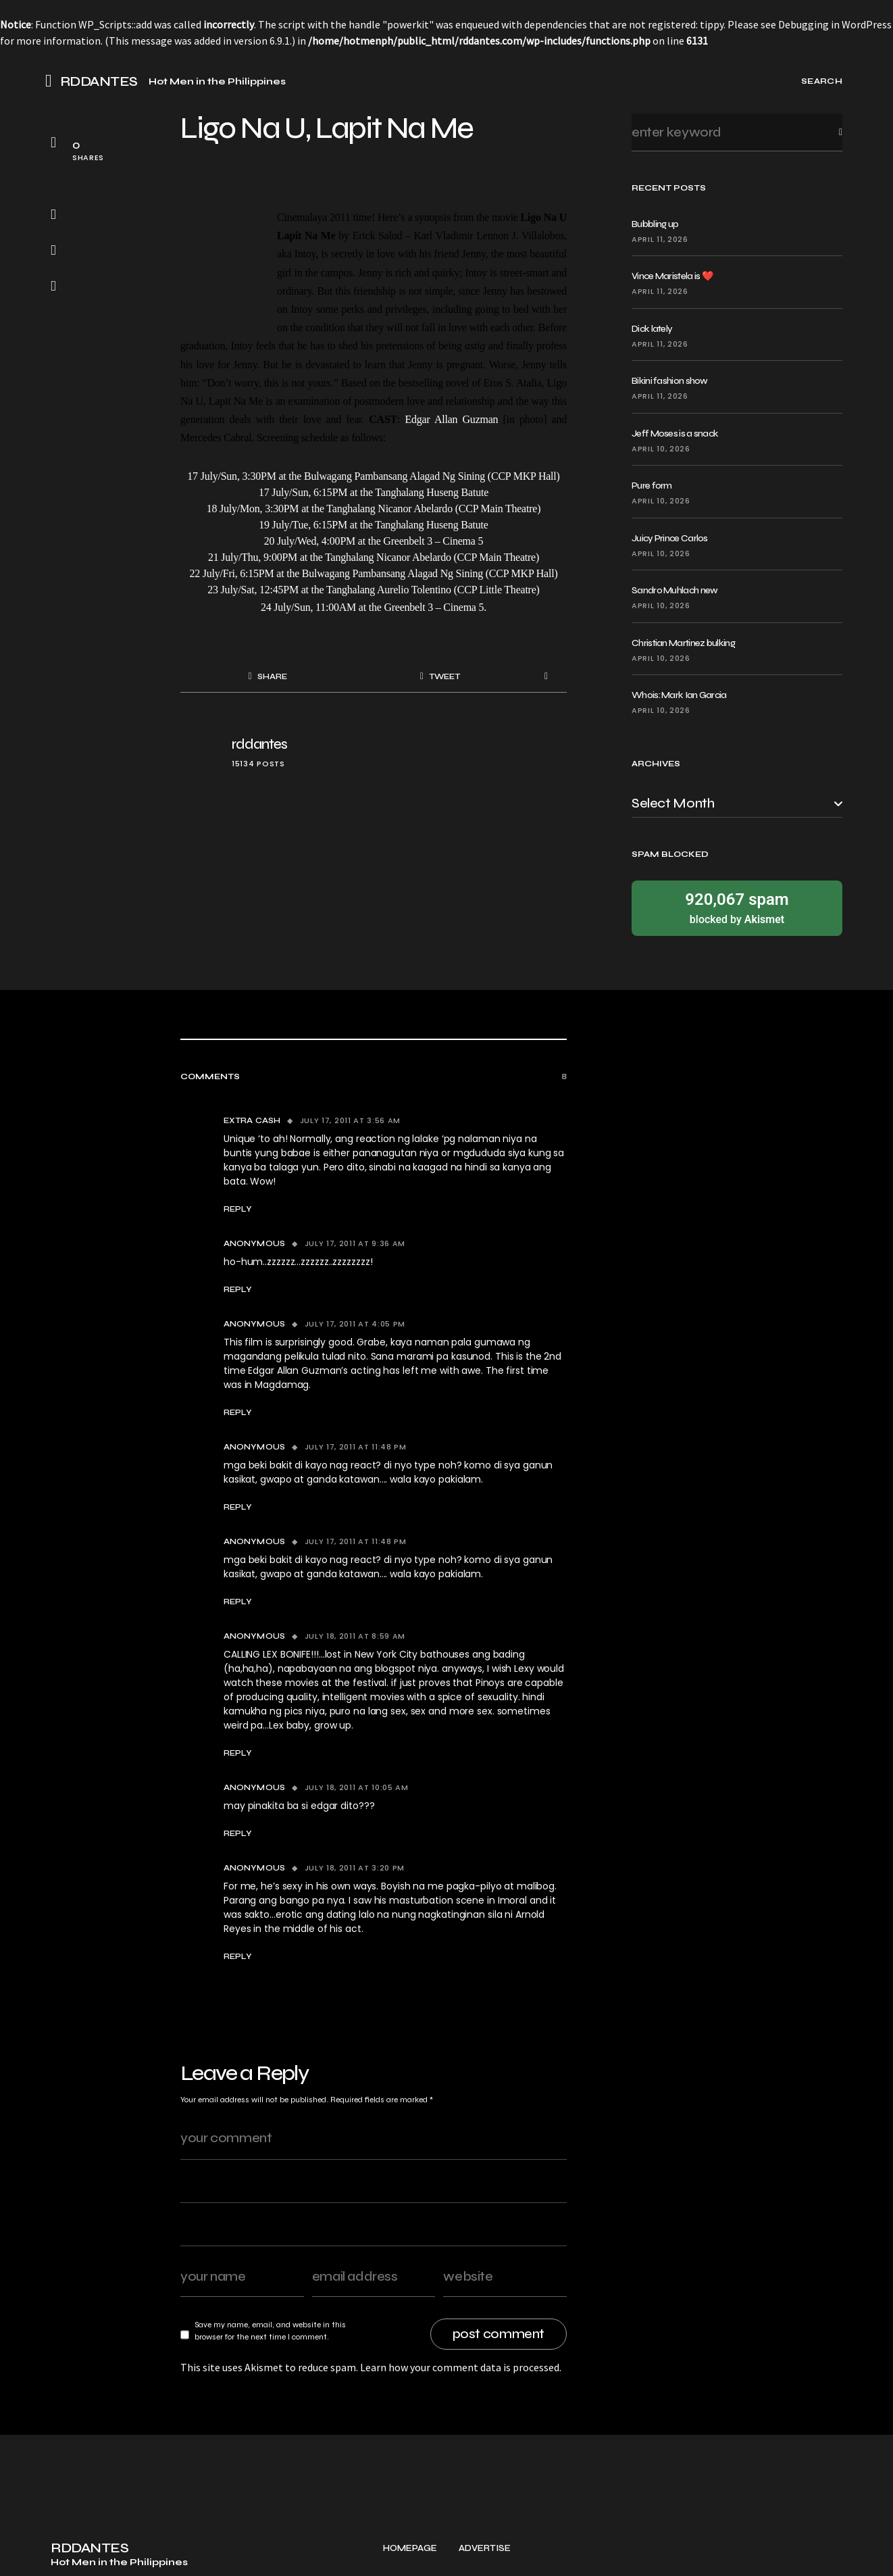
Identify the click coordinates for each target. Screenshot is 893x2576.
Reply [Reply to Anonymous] (238, 1289)
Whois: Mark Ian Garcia (679, 695)
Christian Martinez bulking (683, 643)
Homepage (410, 2555)
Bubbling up (655, 224)
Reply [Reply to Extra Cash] (238, 1209)
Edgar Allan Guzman (451, 419)
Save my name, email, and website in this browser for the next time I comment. (270, 2331)
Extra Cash (252, 1120)
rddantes (259, 744)
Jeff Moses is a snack (675, 433)
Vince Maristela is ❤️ (672, 276)
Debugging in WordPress (835, 24)
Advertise (485, 2555)
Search (829, 132)
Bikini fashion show (670, 381)
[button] (52, 81)
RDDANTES (99, 82)
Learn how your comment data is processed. (460, 2367)
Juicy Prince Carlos (670, 538)
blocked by (737, 907)
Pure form (652, 485)
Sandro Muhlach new (674, 590)
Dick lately (652, 329)
